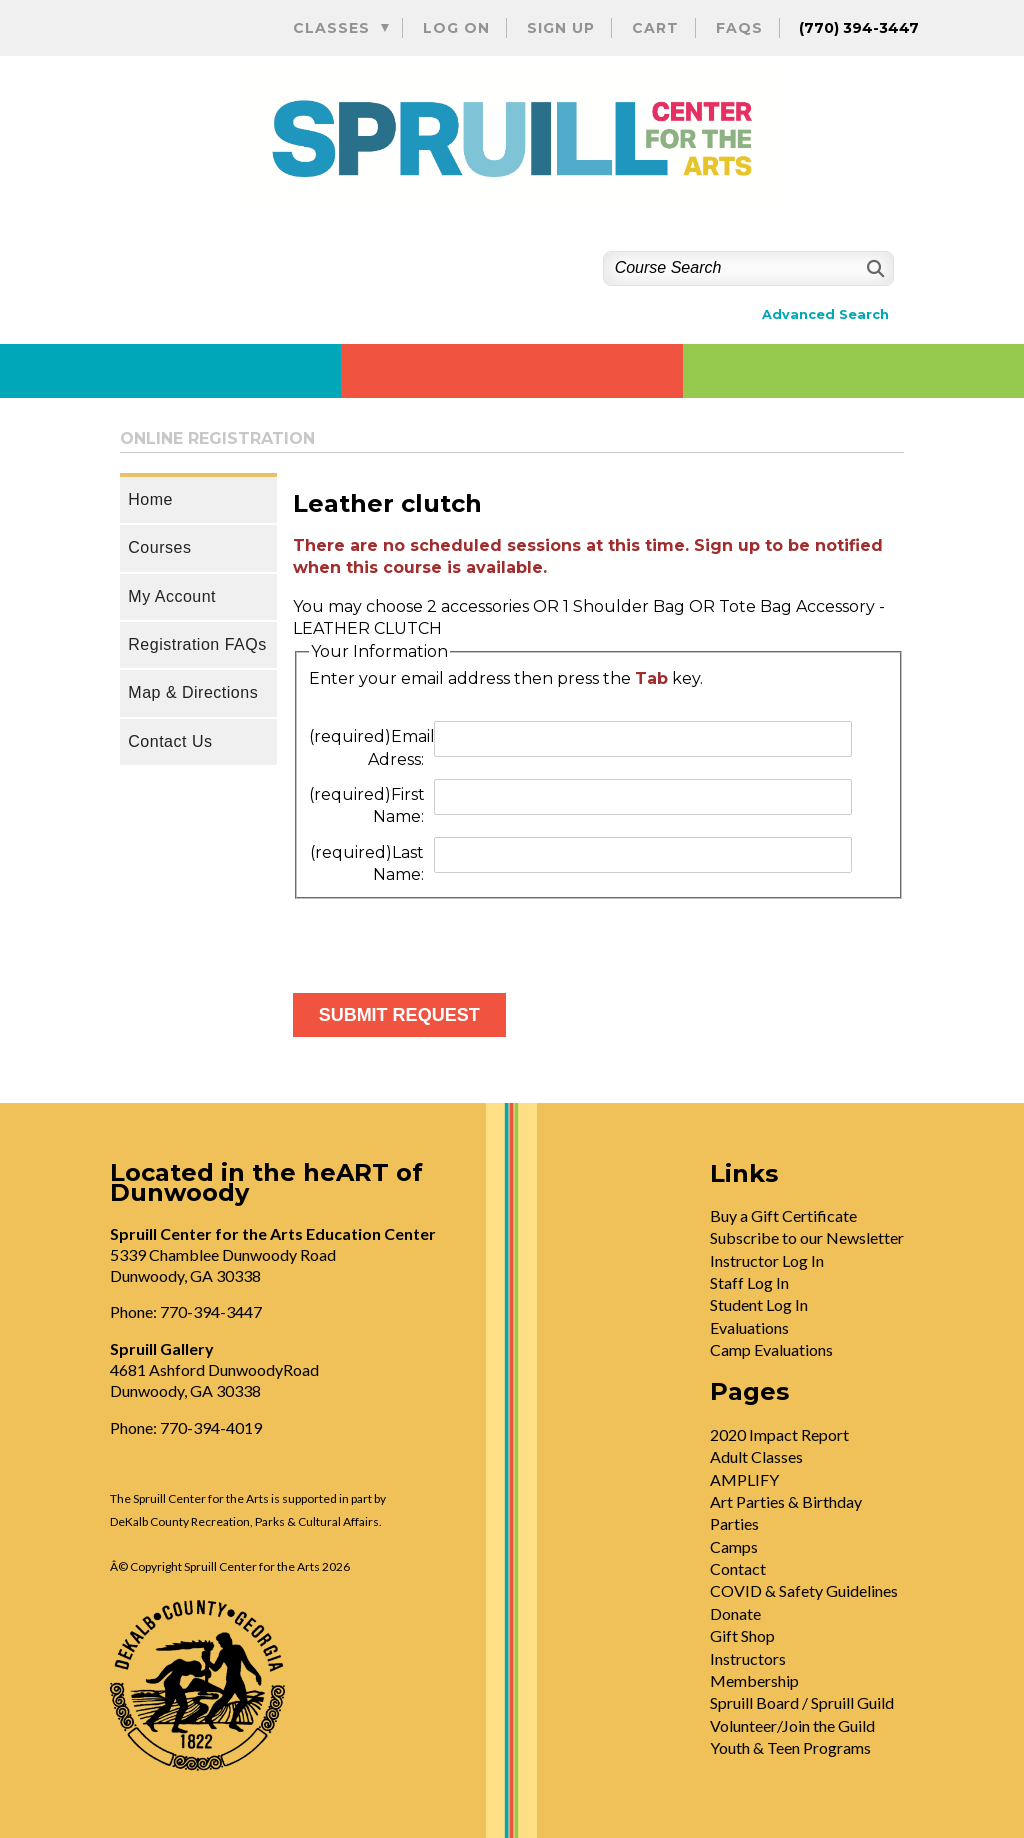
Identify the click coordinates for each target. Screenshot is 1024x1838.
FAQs (739, 28)
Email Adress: (369, 747)
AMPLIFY (744, 1479)
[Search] (873, 268)
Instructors (748, 1658)
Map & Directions (193, 692)
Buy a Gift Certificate (783, 1215)
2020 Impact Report (779, 1434)
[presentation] (445, 938)
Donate (735, 1613)
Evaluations (749, 1327)
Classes (331, 28)
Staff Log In (749, 1282)
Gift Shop (742, 1635)
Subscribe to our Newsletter (807, 1237)
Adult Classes (756, 1456)
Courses (159, 547)
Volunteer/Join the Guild (792, 1725)
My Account (172, 596)
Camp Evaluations (771, 1349)
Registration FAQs (197, 644)
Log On (456, 28)
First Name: (367, 805)
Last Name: (367, 863)
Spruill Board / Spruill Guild (802, 1702)
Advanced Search (825, 314)
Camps (734, 1546)
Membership (754, 1680)
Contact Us (170, 741)
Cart (655, 28)
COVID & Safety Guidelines (804, 1590)
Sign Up (561, 28)
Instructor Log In (767, 1260)
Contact (738, 1568)
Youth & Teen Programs (790, 1747)
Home (150, 499)
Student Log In (759, 1304)
